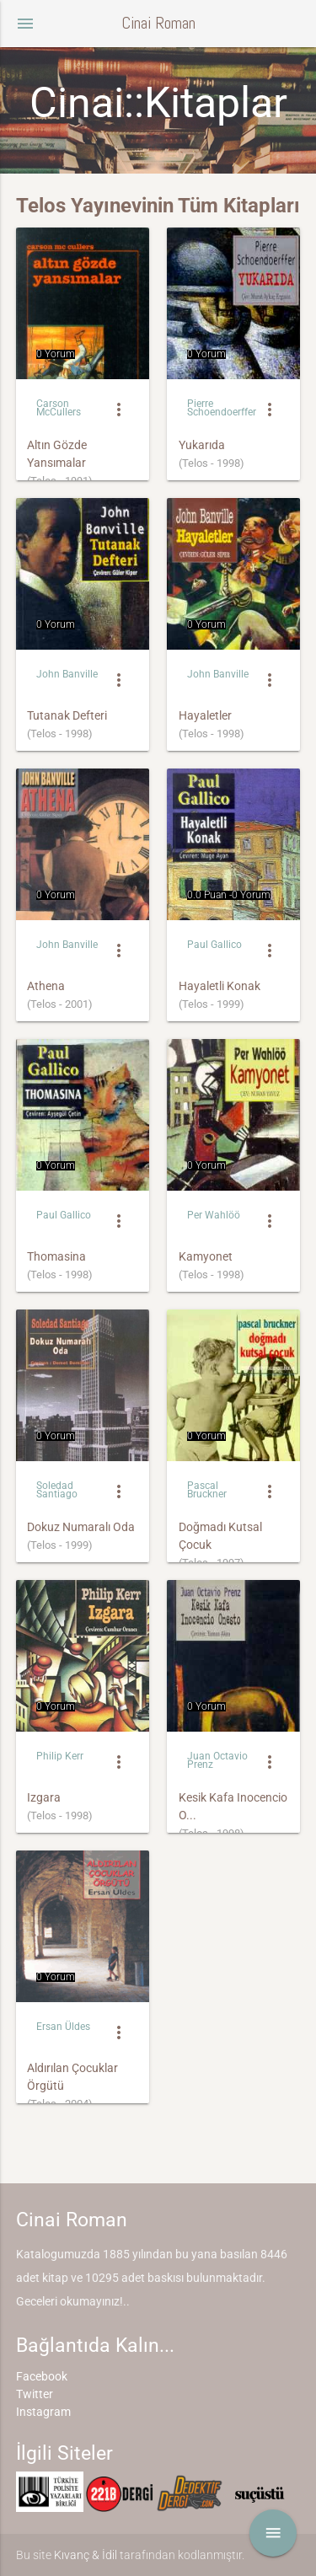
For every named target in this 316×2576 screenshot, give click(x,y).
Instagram (43, 2411)
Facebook (41, 2376)
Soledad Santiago (57, 1490)
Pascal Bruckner (207, 1490)
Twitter (34, 2394)
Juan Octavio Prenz (217, 1760)
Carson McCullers (58, 408)
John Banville (67, 674)
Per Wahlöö (213, 1215)
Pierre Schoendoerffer (221, 408)
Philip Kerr (59, 1756)
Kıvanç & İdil (85, 2555)
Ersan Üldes (63, 2026)
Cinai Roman (158, 23)
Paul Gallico (214, 945)
